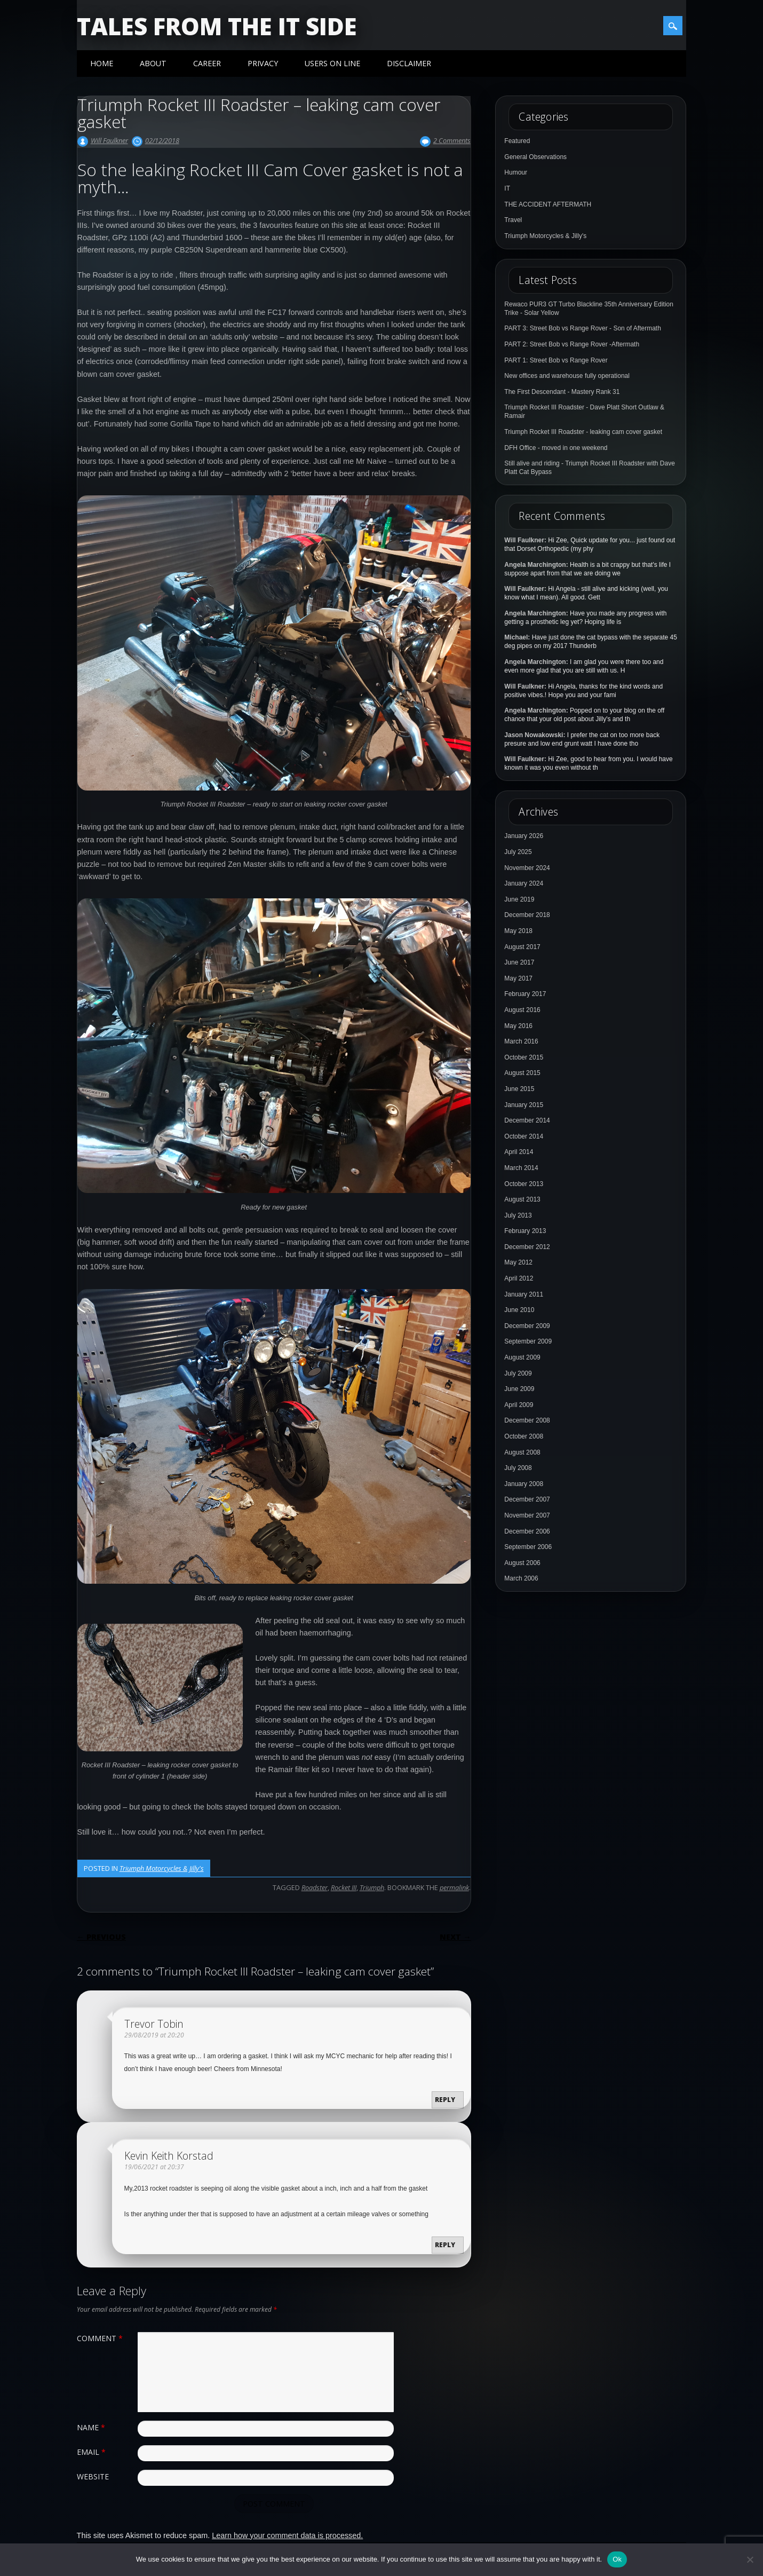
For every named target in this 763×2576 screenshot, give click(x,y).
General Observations (535, 157)
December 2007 (527, 1499)
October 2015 (523, 1057)
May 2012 (518, 1262)
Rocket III (343, 1887)
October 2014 (523, 1136)
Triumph (372, 1887)
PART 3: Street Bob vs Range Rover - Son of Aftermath (582, 328)
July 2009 (517, 1373)
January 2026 (523, 836)
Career (207, 63)
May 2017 (518, 978)
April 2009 (518, 1405)
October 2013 (523, 1184)
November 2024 (527, 868)
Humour (515, 172)
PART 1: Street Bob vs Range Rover (555, 360)
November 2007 (527, 1515)
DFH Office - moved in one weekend (555, 448)
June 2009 (519, 1389)
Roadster (314, 1887)
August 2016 (522, 1010)
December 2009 (527, 1326)
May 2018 (518, 931)
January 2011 (523, 1294)
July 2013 (517, 1215)
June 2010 (519, 1310)
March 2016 (521, 1041)
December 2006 (527, 1531)
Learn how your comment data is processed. (287, 2535)
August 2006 (522, 1563)
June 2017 (519, 962)
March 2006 (521, 1578)
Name (92, 2427)
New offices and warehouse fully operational (567, 376)
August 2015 (522, 1073)
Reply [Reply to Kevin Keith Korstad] (445, 2244)
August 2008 (522, 1452)
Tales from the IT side (217, 26)
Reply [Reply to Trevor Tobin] (445, 2099)
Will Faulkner (109, 140)
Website (93, 2476)
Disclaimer (409, 63)
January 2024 (523, 883)
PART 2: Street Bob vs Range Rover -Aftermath (571, 344)
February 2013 (525, 1231)
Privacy (263, 63)
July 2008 (517, 1468)
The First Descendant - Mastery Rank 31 (561, 392)
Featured (517, 141)
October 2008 (523, 1436)
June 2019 (519, 899)
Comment (101, 2338)
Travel (513, 220)
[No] (749, 2559)
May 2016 (518, 1026)
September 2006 (528, 1547)
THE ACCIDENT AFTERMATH (547, 204)
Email (92, 2452)
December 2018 (527, 915)
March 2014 (521, 1168)
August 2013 (522, 1199)
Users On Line (332, 63)
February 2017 (525, 994)
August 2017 (522, 947)
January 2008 (523, 1484)
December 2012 (527, 1247)
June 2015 (519, 1089)
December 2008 (527, 1420)
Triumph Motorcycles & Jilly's (162, 1868)
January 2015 (523, 1105)
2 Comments (452, 140)
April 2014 (518, 1152)
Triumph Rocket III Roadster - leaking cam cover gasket (583, 432)
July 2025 (517, 852)
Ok (617, 2559)
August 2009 (522, 1357)
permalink (454, 1887)
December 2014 (527, 1120)
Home (101, 63)
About (153, 63)
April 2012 (518, 1278)
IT (507, 188)
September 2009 (528, 1341)
